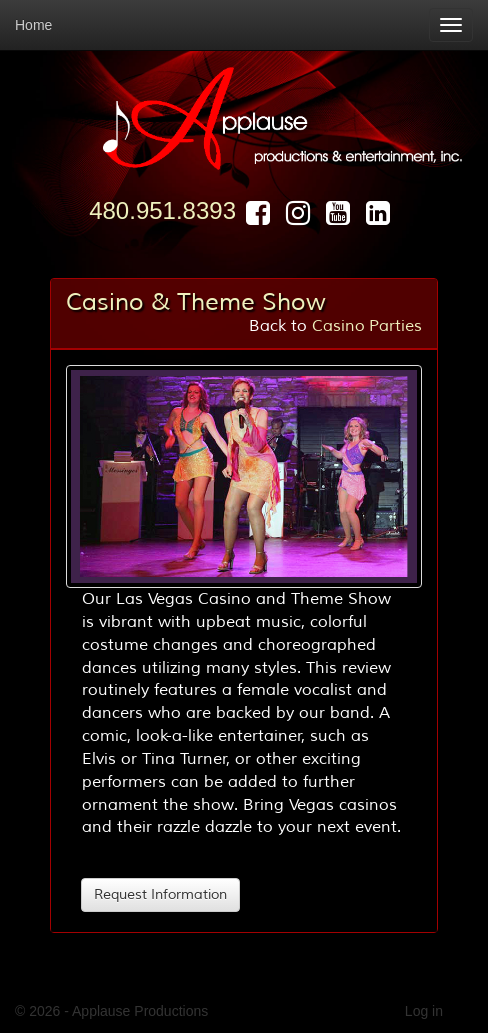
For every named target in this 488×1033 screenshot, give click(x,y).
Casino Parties (367, 326)
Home (33, 25)
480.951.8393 (162, 210)
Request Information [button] (160, 894)
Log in (424, 1011)
